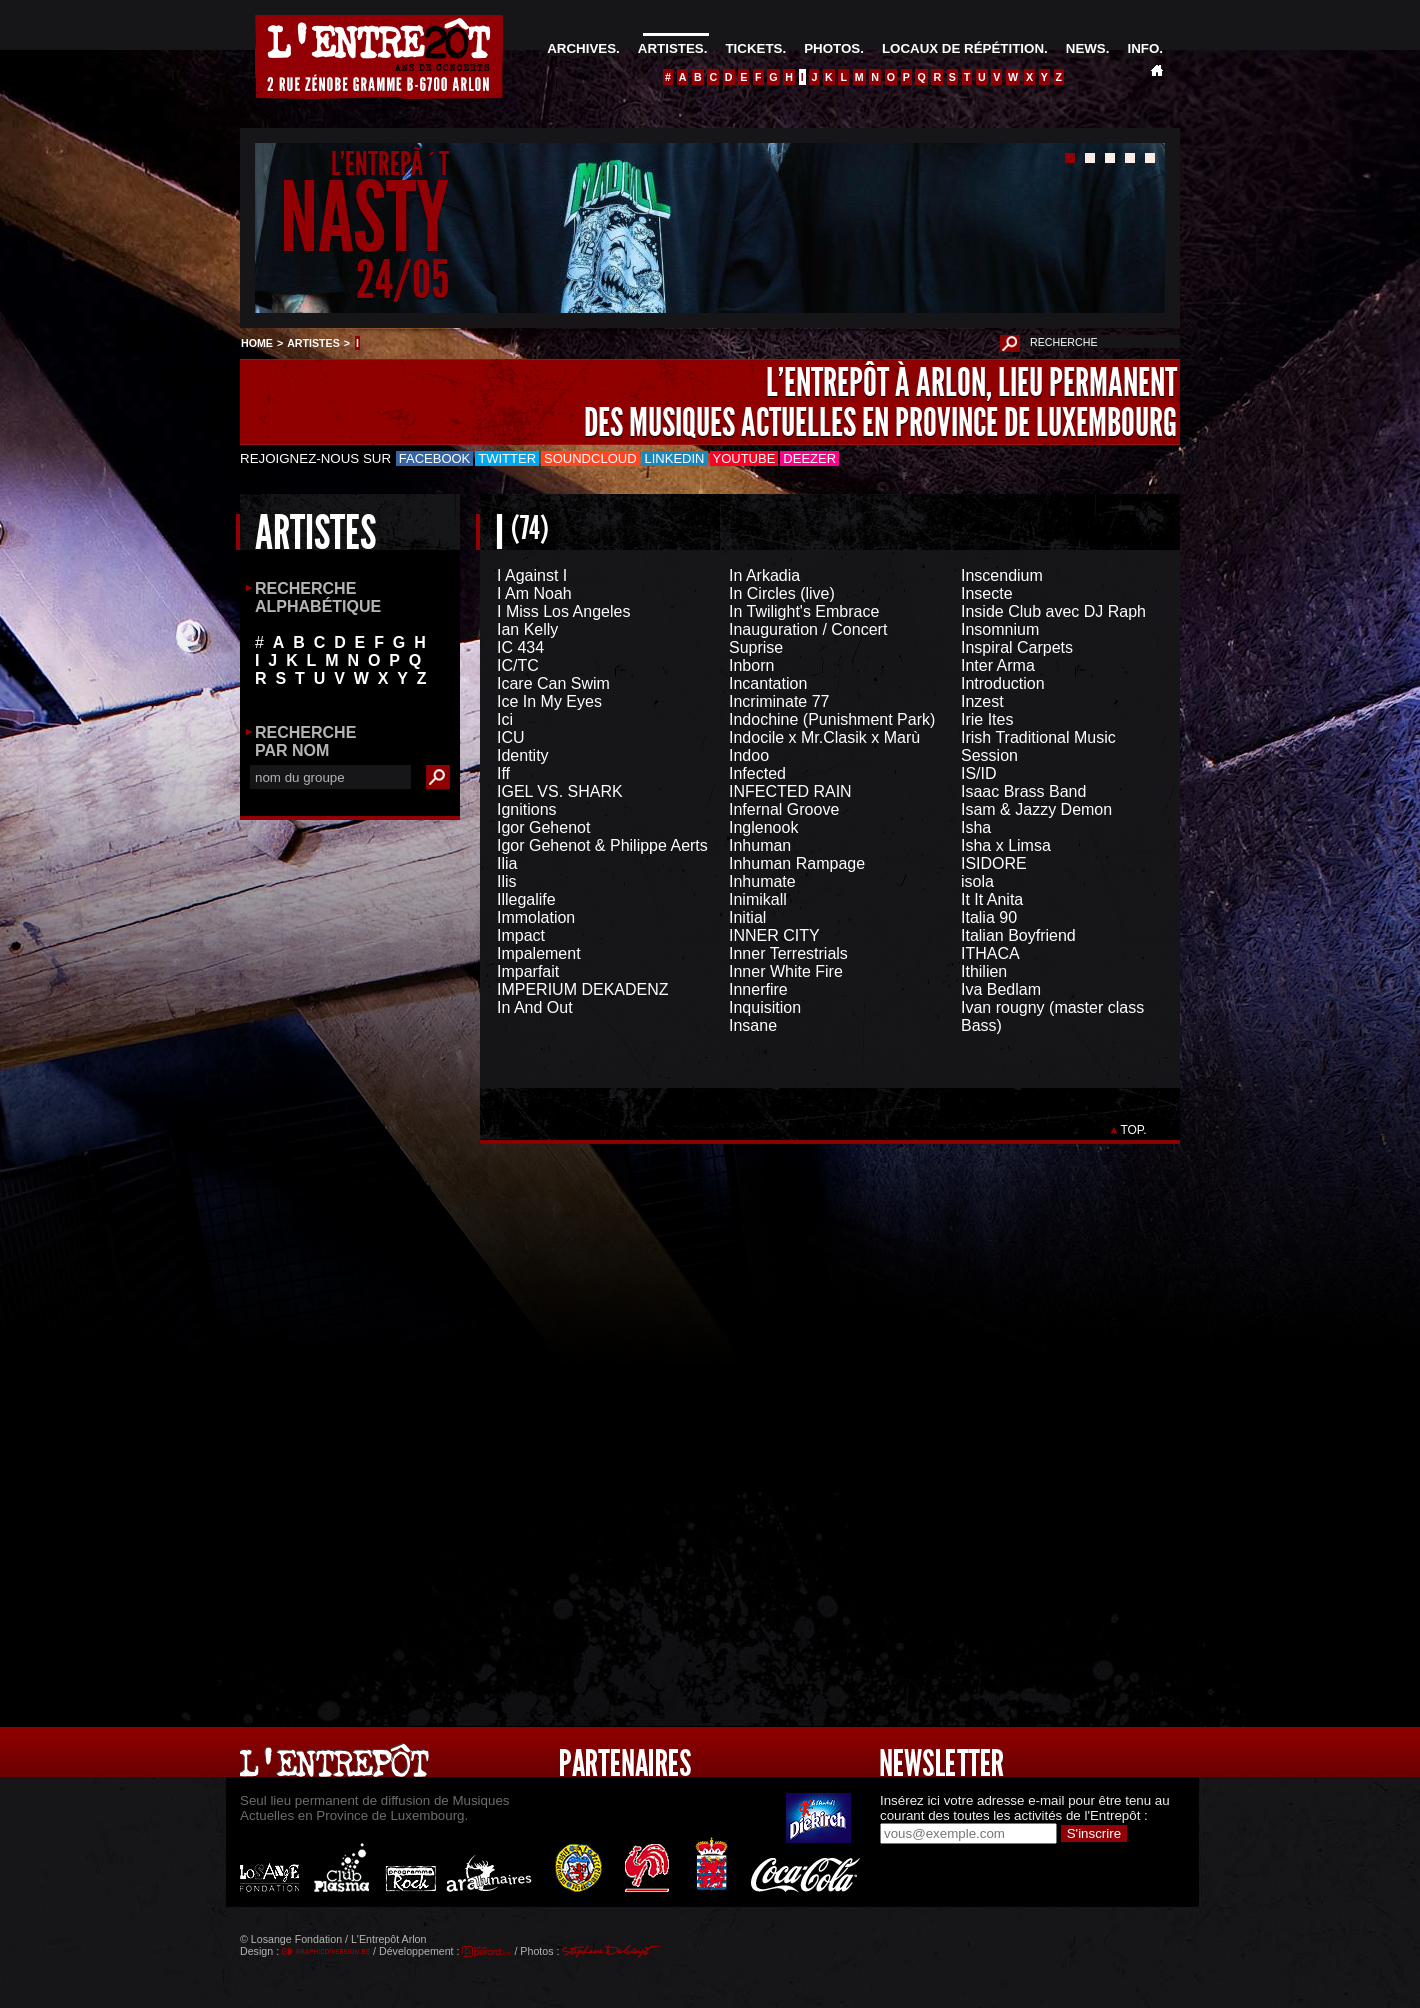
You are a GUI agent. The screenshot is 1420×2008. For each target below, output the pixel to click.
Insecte (987, 593)
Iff (503, 773)
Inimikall (758, 899)
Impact (521, 935)
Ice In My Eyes (549, 701)
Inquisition (765, 1007)
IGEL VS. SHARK (560, 791)
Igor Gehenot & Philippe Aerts (602, 845)
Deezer (809, 458)
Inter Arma (998, 665)
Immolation (536, 917)
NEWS (1086, 48)
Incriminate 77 (779, 701)
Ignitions (527, 809)
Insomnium (1000, 629)
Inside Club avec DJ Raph (1053, 611)
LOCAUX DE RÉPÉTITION (963, 48)
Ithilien (984, 971)
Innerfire (758, 989)
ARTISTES (671, 48)
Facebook (435, 458)
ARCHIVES (581, 48)
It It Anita (992, 899)
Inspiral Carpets (1017, 647)
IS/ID (979, 773)
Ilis (507, 881)
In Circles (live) (782, 593)
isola (977, 881)
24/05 (402, 279)
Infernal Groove (784, 809)
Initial (747, 917)
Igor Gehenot (543, 827)
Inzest (982, 701)
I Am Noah (534, 593)
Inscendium (1002, 575)
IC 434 (520, 647)
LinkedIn (675, 458)
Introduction (1003, 683)
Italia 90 (989, 917)
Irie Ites (987, 719)
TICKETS (753, 48)
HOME (257, 343)
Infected (757, 773)
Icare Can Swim (553, 683)
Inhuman (760, 845)
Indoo (749, 755)
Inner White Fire (786, 971)
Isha (976, 827)
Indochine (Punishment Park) (832, 719)
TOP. (1133, 1130)
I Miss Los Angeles (563, 611)
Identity (523, 755)
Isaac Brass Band (1023, 791)
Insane (753, 1025)
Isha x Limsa (1006, 845)
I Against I (532, 575)
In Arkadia (764, 575)
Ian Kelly (527, 629)
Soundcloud (590, 458)
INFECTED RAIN (790, 791)
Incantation (768, 683)
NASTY (364, 218)
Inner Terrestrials (788, 953)
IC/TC (518, 665)
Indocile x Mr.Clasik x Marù (824, 737)
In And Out (535, 1007)
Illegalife (526, 899)
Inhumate (762, 881)
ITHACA (990, 953)
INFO (1143, 48)
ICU (511, 737)
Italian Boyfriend (1018, 935)
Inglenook (763, 827)
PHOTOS (832, 48)
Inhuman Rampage (797, 863)
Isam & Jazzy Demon (1036, 809)
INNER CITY (774, 935)
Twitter (507, 458)
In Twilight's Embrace (804, 611)
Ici (505, 719)
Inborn (751, 665)
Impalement (539, 953)
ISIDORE (994, 863)
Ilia (507, 863)
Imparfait (528, 971)
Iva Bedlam (1001, 989)
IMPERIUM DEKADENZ (583, 989)
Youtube (744, 458)
